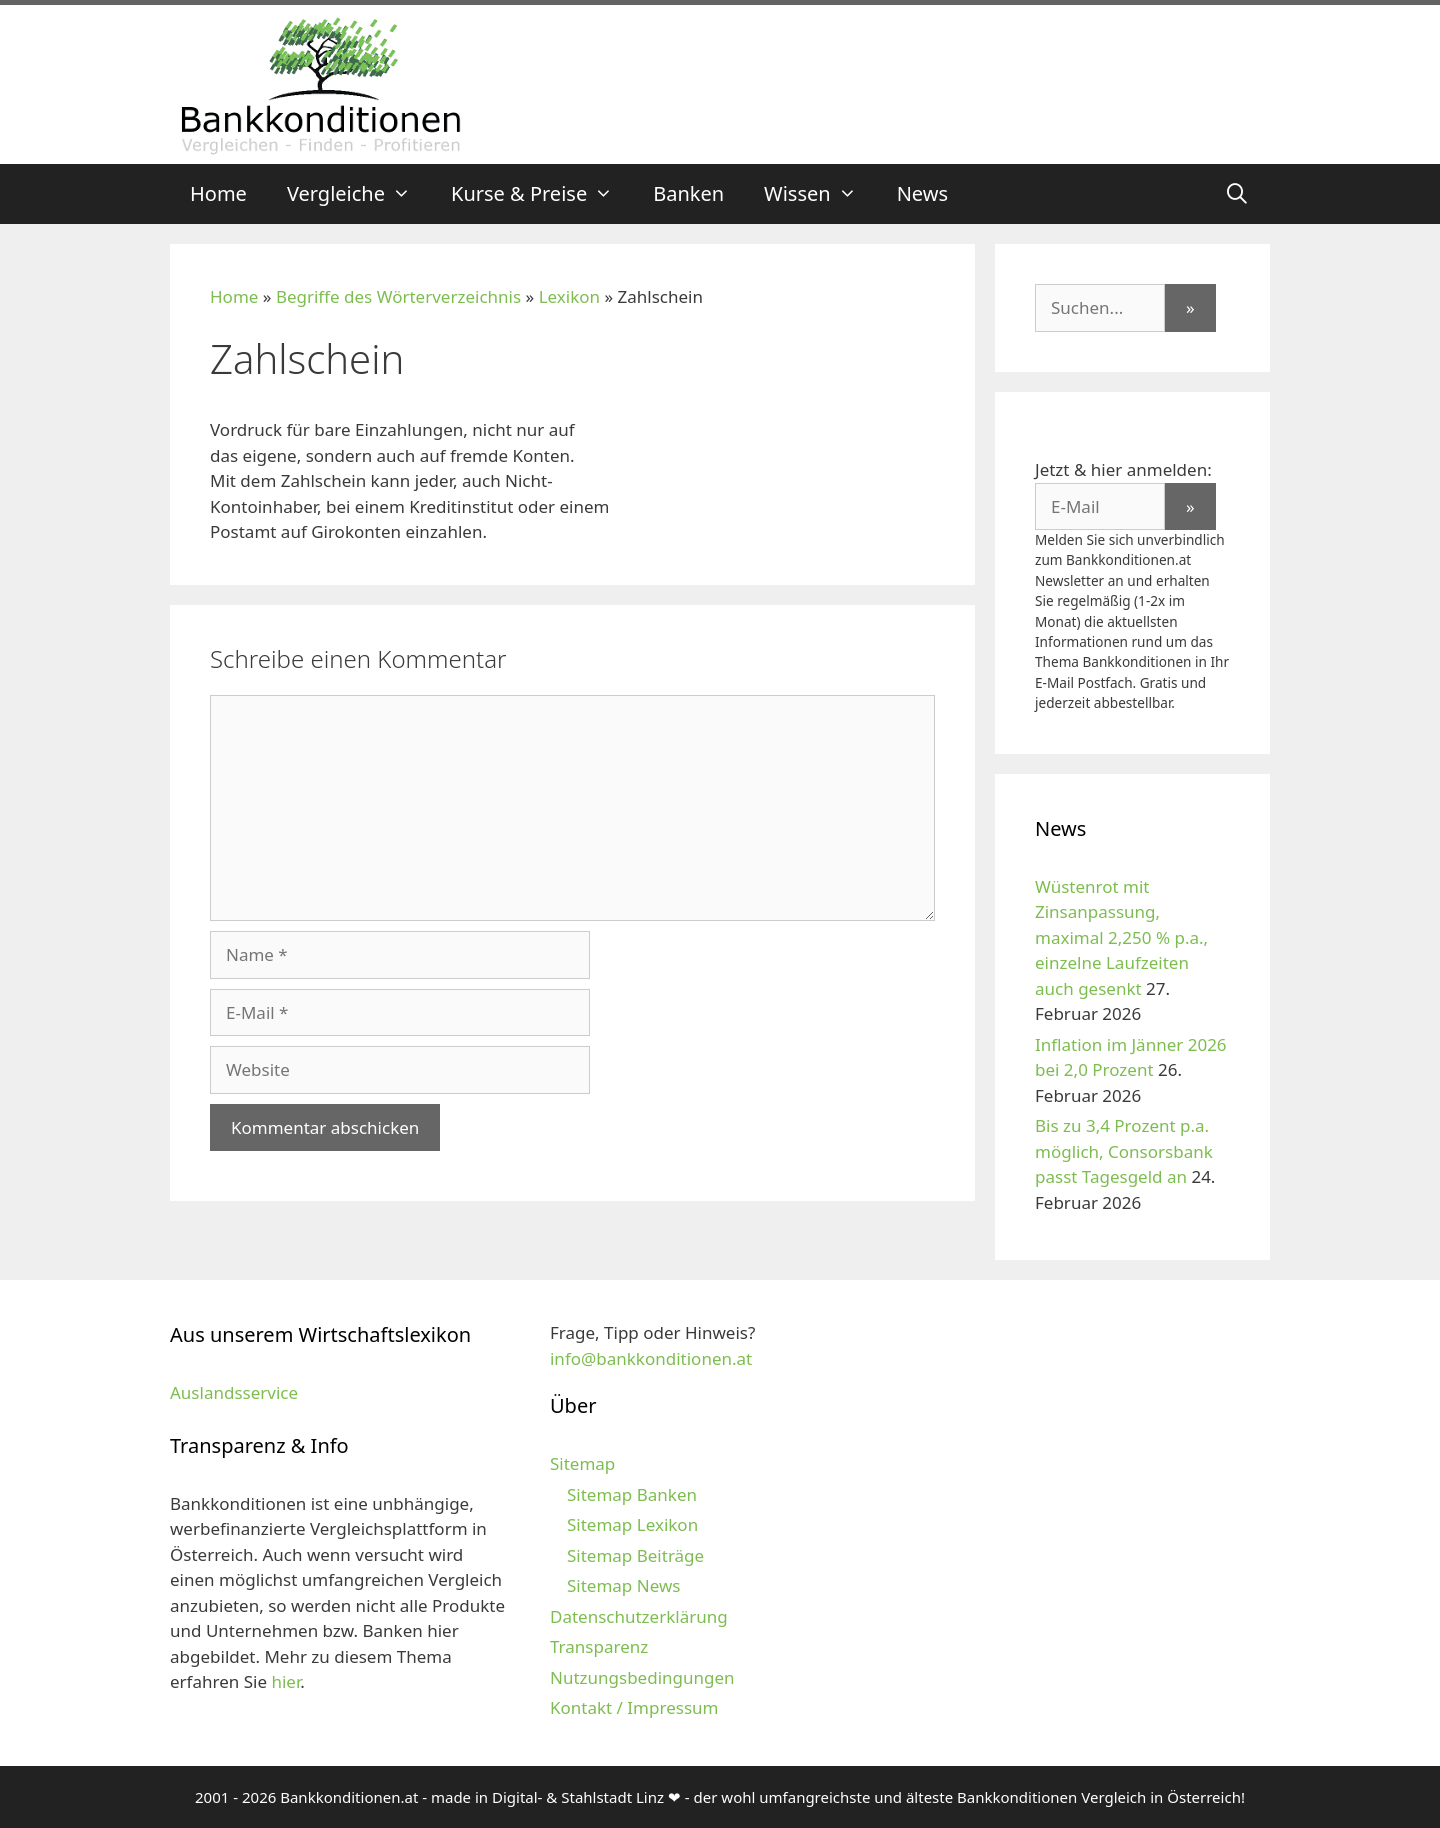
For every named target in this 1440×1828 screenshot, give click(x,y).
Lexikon (569, 296)
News (922, 193)
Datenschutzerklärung (639, 1616)
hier (285, 1681)
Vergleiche (359, 194)
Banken (688, 193)
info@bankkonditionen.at (651, 1358)
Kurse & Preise (542, 194)
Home (218, 193)
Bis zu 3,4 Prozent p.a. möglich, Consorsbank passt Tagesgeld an (1124, 1151)
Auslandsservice (234, 1392)
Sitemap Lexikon (632, 1524)
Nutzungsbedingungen (642, 1677)
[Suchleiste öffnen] (1237, 194)
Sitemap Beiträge (635, 1555)
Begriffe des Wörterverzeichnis (398, 296)
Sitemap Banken (632, 1494)
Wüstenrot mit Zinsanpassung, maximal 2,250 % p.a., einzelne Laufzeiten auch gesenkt (1121, 937)
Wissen (820, 194)
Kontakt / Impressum (634, 1707)
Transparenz (599, 1646)
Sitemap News (623, 1585)
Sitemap (582, 1463)
